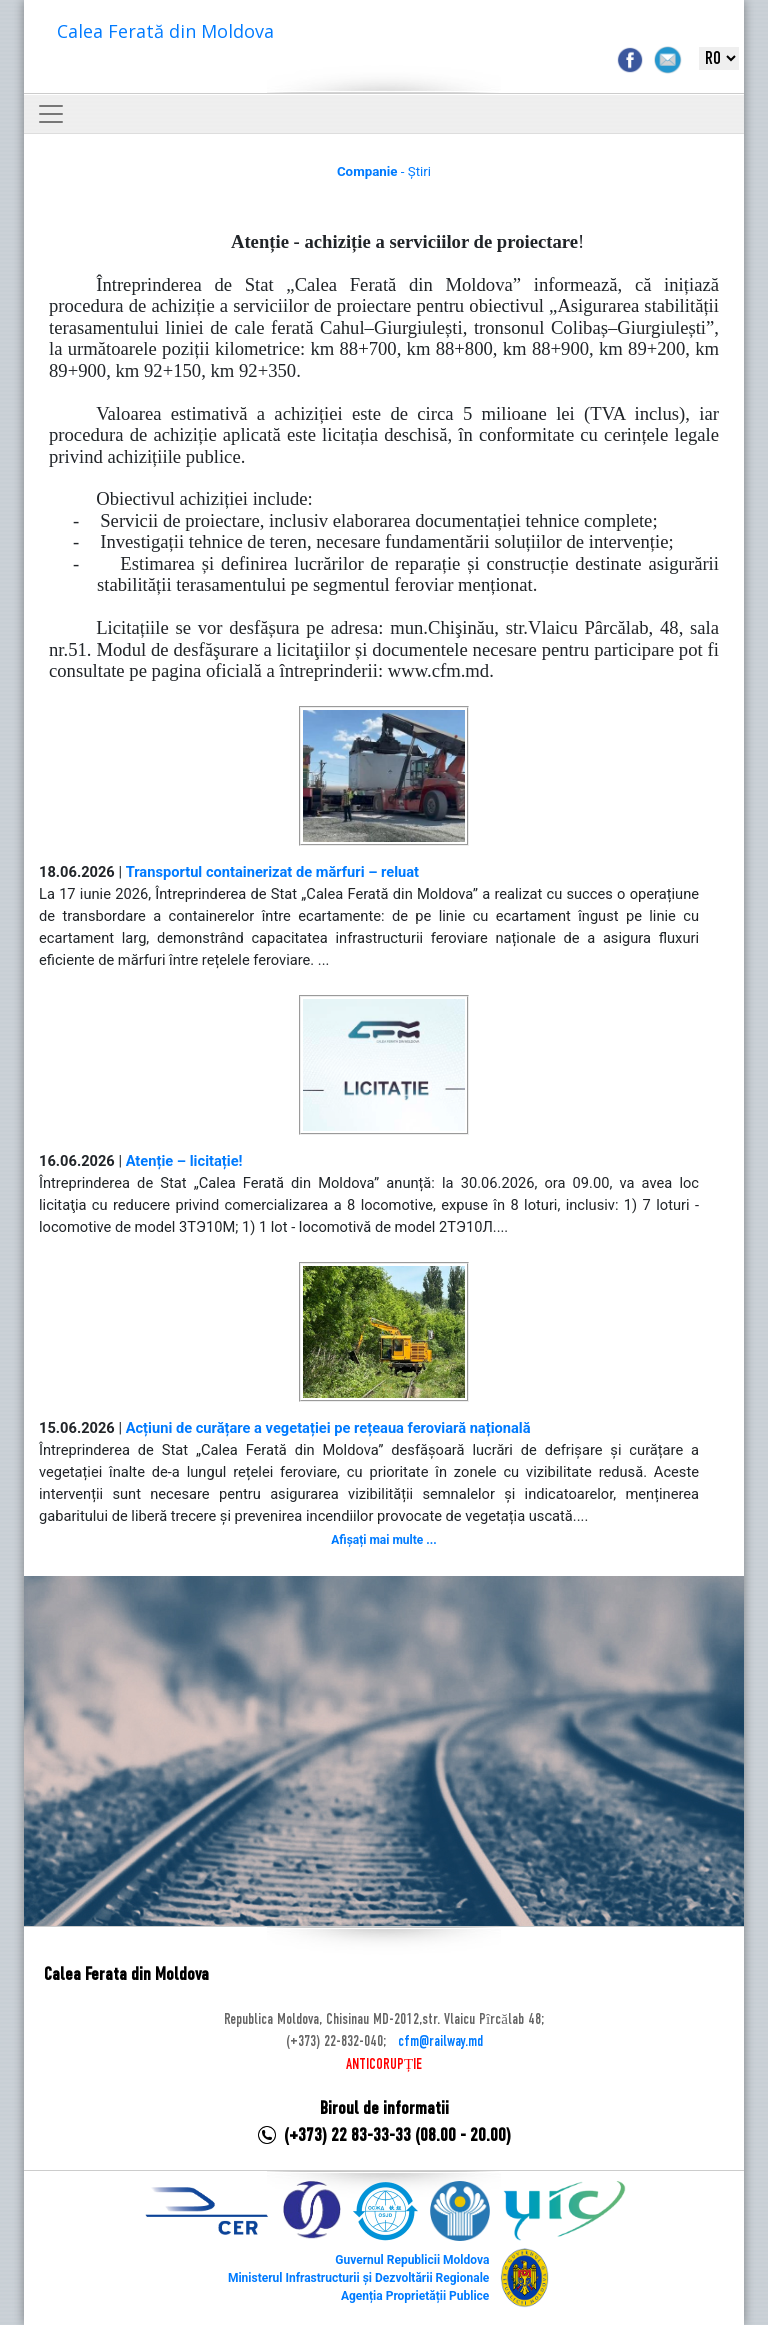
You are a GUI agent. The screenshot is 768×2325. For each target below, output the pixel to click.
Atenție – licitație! (184, 1161)
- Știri (384, 171)
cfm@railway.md (440, 2042)
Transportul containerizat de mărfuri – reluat (272, 872)
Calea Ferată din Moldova (165, 31)
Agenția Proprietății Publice (415, 2296)
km (128, 370)
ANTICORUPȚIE (384, 2065)
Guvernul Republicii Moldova (412, 2260)
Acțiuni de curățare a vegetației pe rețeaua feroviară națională (328, 1428)
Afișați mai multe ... (383, 1540)
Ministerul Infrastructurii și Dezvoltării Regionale (358, 2278)
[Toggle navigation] (51, 114)
